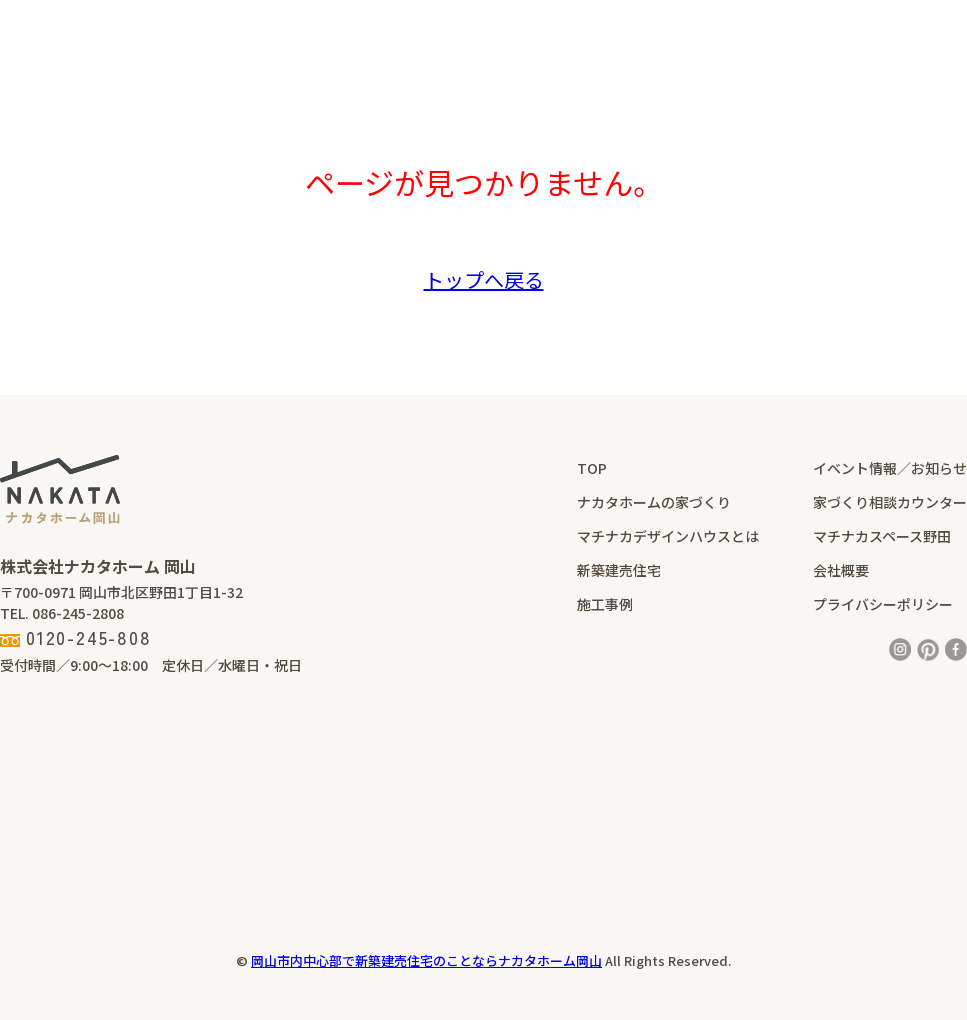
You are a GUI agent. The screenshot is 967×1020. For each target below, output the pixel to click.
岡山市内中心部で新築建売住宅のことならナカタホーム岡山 (426, 960)
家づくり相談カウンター (890, 502)
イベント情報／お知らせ (890, 468)
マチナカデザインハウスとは (668, 536)
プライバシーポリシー (883, 604)
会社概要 (841, 570)
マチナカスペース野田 (882, 536)
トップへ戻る (484, 279)
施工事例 (605, 604)
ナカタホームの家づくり (654, 502)
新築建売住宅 (619, 570)
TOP (592, 468)
